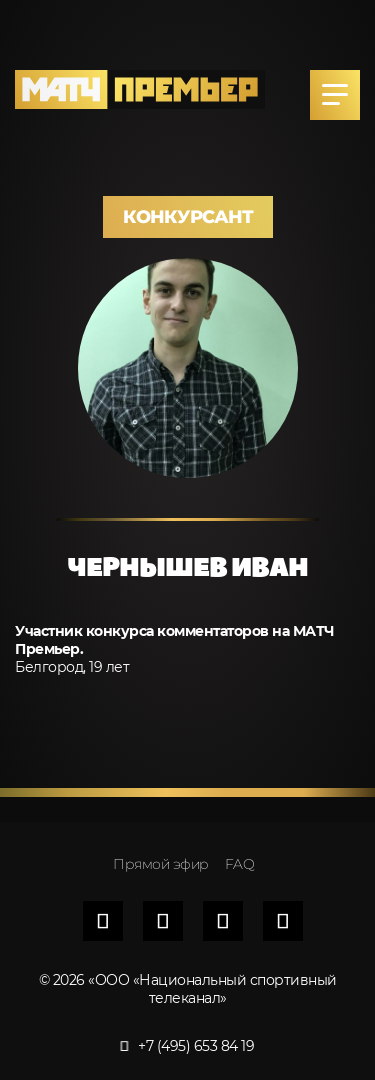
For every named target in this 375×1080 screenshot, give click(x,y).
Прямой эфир (161, 864)
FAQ (240, 864)
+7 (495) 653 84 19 (188, 1046)
